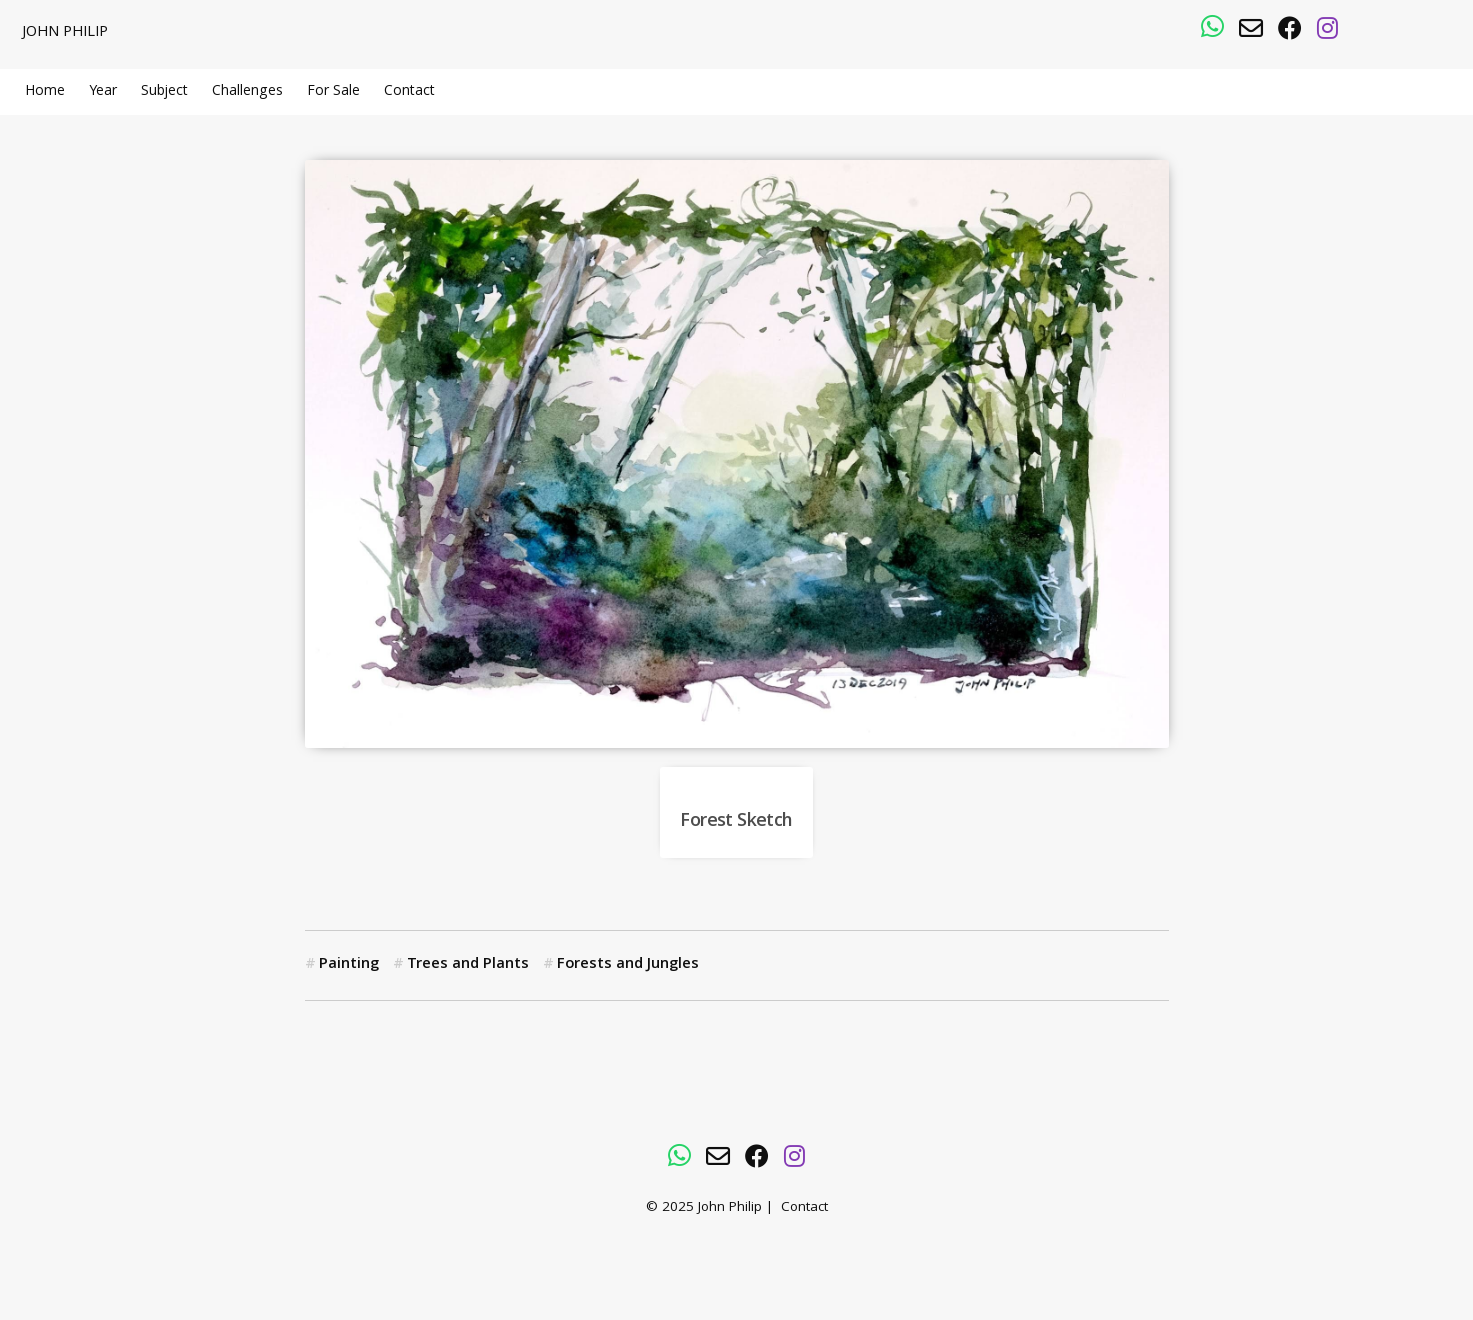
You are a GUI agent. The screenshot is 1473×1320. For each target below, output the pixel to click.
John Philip (65, 33)
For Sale (333, 92)
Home (45, 92)
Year (103, 92)
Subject (164, 92)
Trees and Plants (468, 965)
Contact (409, 92)
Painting (349, 965)
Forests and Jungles (628, 965)
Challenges (247, 92)
